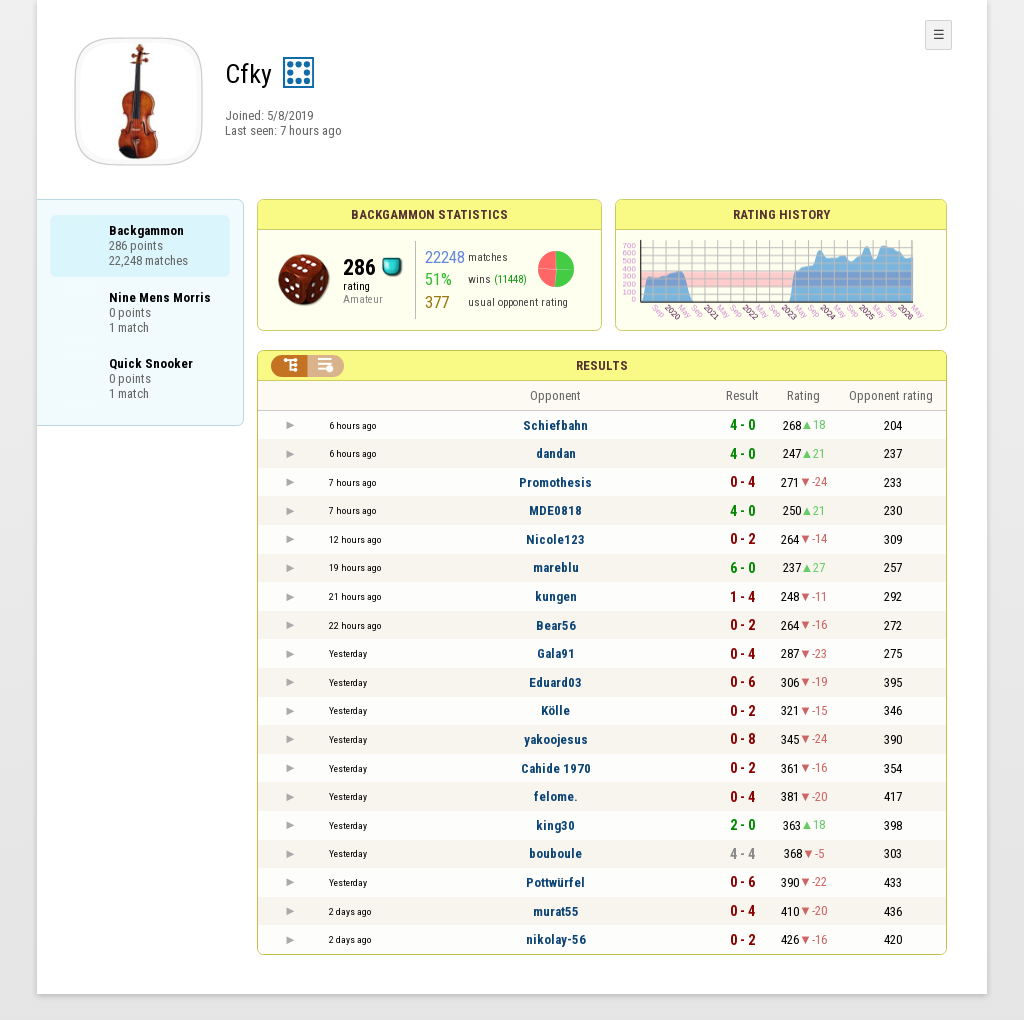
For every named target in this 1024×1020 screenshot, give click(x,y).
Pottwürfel (555, 882)
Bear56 (556, 625)
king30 (555, 825)
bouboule (555, 853)
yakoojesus (556, 739)
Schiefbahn (555, 425)
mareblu (556, 567)
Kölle (555, 710)
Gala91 (556, 653)
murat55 (556, 911)
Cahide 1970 (556, 768)
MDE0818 (555, 510)
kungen (556, 596)
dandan (556, 453)
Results (602, 365)
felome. (556, 796)
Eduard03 (555, 682)
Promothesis (555, 482)
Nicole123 (555, 539)
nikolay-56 (556, 939)
